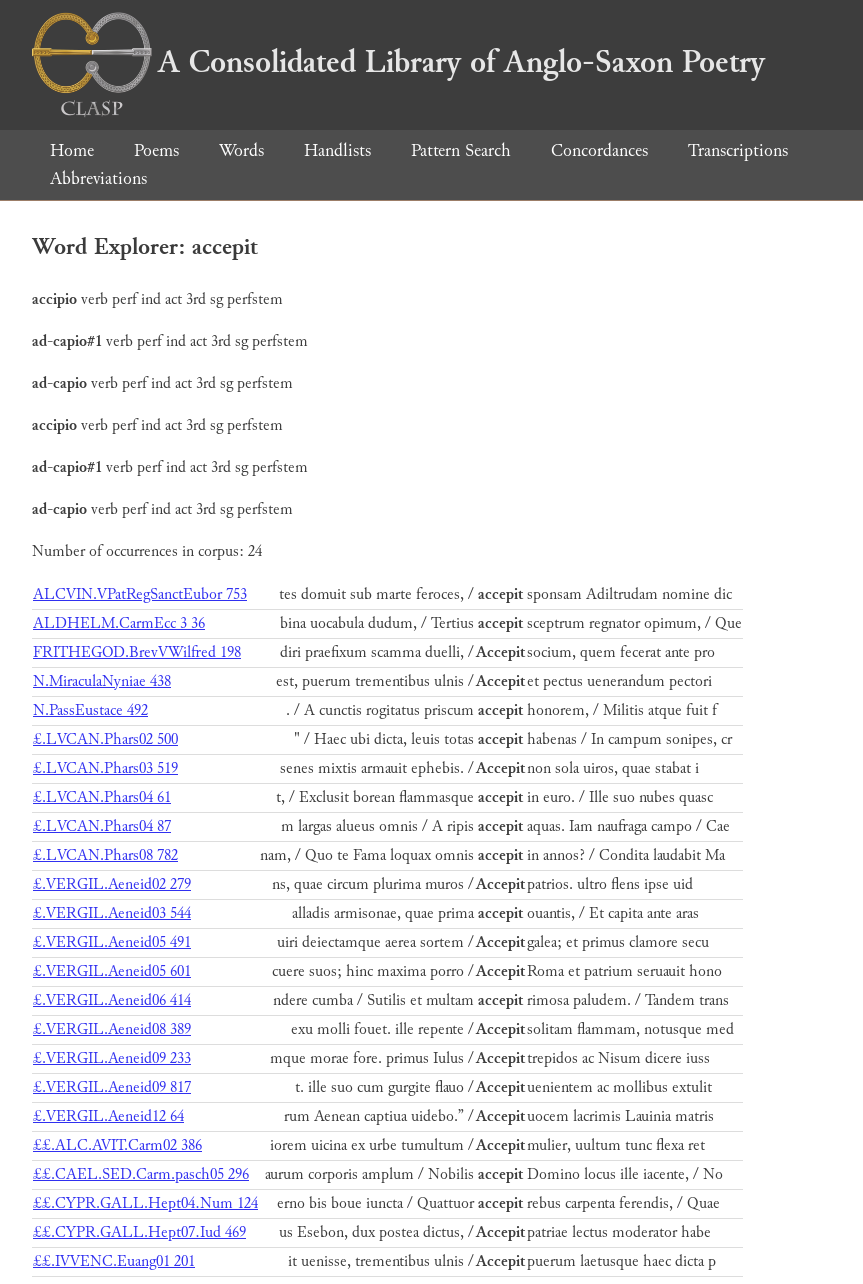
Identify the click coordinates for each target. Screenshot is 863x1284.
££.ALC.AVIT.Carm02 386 (117, 1145)
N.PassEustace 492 (90, 710)
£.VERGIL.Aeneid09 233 (112, 1058)
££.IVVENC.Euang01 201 (114, 1261)
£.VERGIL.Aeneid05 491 (112, 942)
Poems (156, 150)
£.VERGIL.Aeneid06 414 (112, 1000)
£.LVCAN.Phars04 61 (102, 797)
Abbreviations (98, 178)
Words (241, 150)
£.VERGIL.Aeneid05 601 (112, 971)
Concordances (599, 150)
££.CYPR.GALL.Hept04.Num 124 (145, 1203)
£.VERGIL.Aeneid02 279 (112, 884)
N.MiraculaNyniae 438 (102, 681)
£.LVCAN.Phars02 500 (105, 739)
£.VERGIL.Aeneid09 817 (112, 1087)
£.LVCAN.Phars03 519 (105, 768)
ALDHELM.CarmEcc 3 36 (119, 623)
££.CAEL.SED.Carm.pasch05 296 (141, 1174)
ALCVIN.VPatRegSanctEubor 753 (140, 594)
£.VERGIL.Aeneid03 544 (112, 913)
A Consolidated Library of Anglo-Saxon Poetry (398, 62)
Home (72, 150)
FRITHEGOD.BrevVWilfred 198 (137, 652)
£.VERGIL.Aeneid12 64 (108, 1116)
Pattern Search (461, 150)
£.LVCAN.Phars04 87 (102, 826)
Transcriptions (738, 150)
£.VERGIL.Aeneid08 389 (112, 1029)
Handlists (337, 150)
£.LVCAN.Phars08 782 (105, 855)
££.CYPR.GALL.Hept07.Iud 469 (139, 1232)
